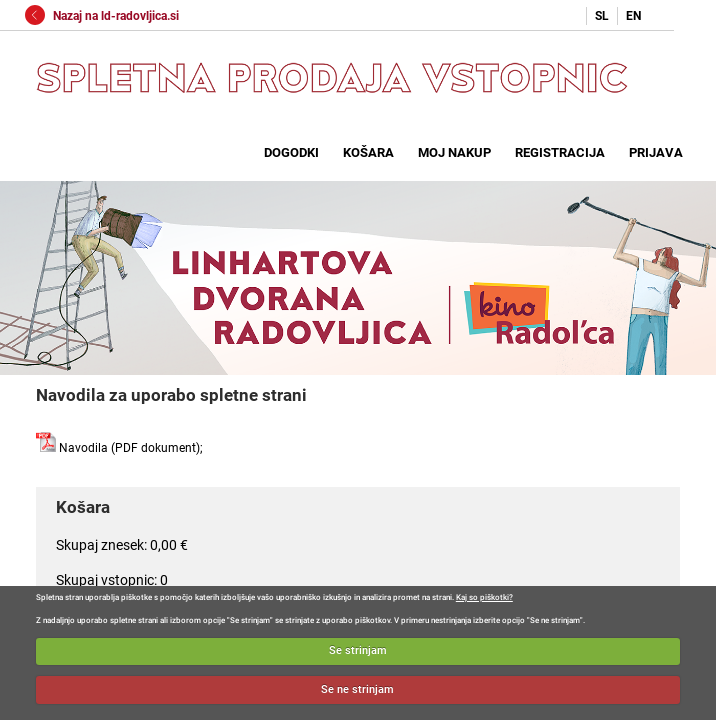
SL (602, 16)
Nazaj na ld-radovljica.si (102, 16)
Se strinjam (358, 650)
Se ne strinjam (357, 689)
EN (633, 16)
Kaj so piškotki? (484, 597)
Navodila (72, 448)
